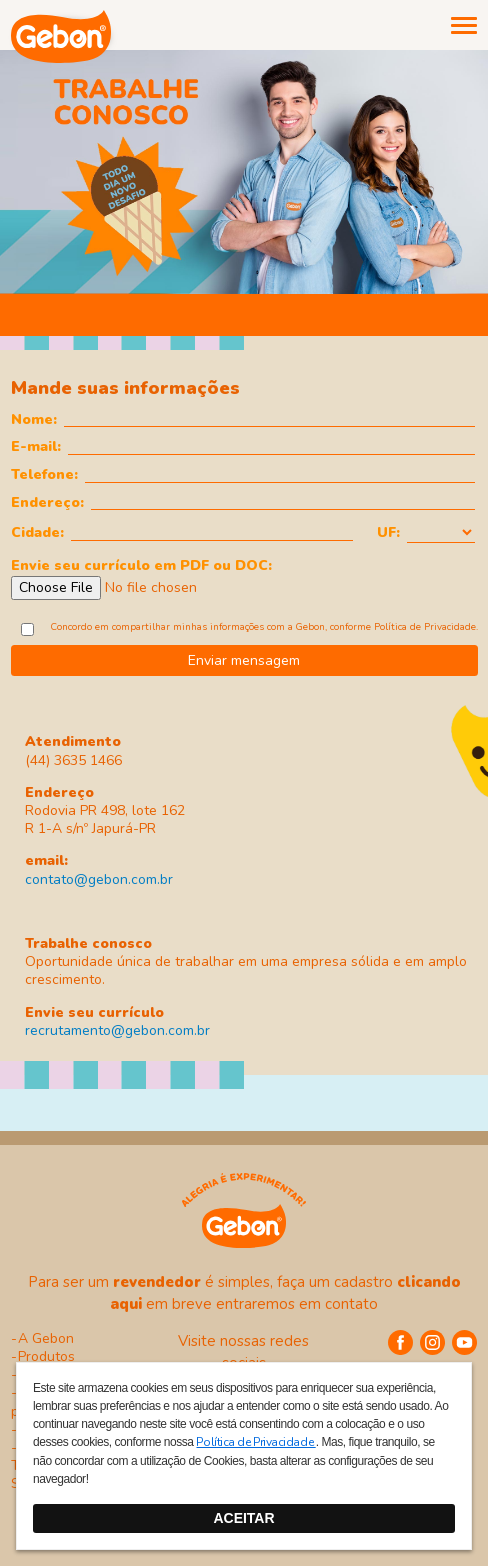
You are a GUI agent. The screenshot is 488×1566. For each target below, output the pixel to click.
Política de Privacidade (425, 626)
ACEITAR (243, 1518)
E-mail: (36, 446)
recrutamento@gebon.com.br (117, 1030)
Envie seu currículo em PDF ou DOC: (141, 564)
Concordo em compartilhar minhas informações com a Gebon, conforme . (264, 627)
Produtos (46, 1356)
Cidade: (37, 532)
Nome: (34, 419)
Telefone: (44, 474)
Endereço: (47, 502)
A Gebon (46, 1338)
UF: (388, 532)
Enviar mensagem (244, 660)
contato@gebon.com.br (99, 879)
